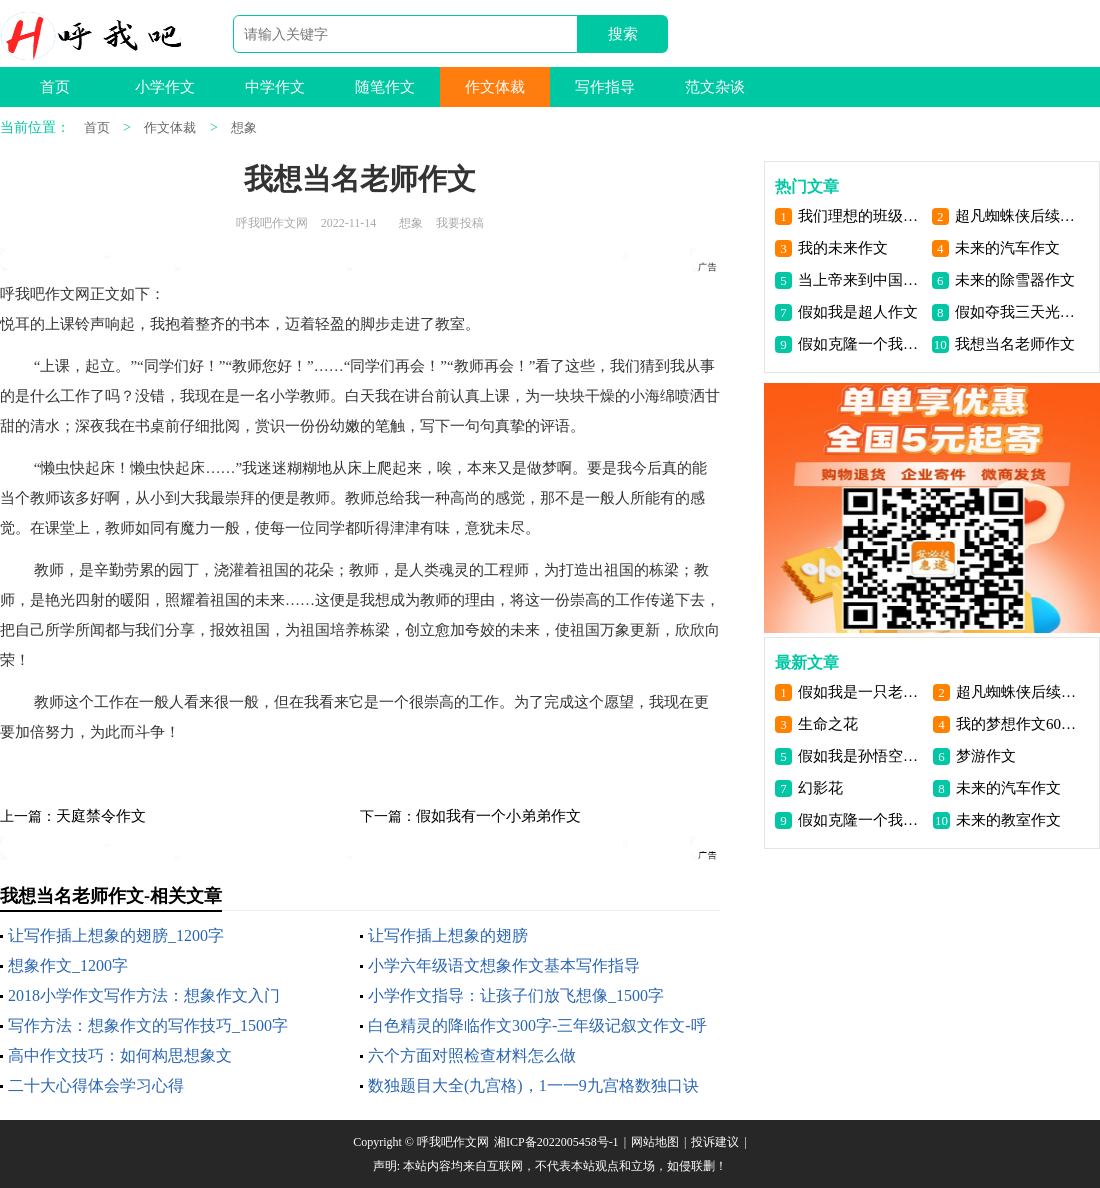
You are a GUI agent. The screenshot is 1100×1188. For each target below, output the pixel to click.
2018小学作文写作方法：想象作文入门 (144, 995)
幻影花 (820, 788)
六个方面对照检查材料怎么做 (472, 1055)
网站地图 (655, 1142)
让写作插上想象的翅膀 (448, 935)
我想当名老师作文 (1015, 344)
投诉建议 (715, 1142)
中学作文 (275, 87)
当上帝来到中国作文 (861, 280)
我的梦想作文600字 (1019, 724)
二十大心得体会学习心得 (96, 1085)
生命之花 (828, 724)
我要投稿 (460, 223)
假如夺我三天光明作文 (1018, 312)
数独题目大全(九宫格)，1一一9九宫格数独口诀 (533, 1085)
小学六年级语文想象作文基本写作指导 (504, 965)
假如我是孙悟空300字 (861, 756)
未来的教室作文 (1008, 820)
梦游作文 (986, 756)
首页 (55, 87)
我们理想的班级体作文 (861, 216)
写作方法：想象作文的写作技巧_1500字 (148, 1025)
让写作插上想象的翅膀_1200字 (116, 935)
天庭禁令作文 (101, 816)
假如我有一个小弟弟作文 (498, 816)
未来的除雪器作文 (1015, 280)
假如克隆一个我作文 (861, 344)
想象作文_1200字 (68, 965)
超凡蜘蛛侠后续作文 (1018, 216)
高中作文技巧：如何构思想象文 (120, 1055)
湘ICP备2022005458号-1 (556, 1142)
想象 (244, 127)
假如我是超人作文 (858, 312)
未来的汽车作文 (1007, 248)
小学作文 (165, 87)
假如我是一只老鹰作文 (861, 692)
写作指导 (605, 87)
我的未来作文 (843, 248)
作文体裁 (495, 87)
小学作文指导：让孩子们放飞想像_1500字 (516, 995)
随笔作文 (385, 87)
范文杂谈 (715, 87)
